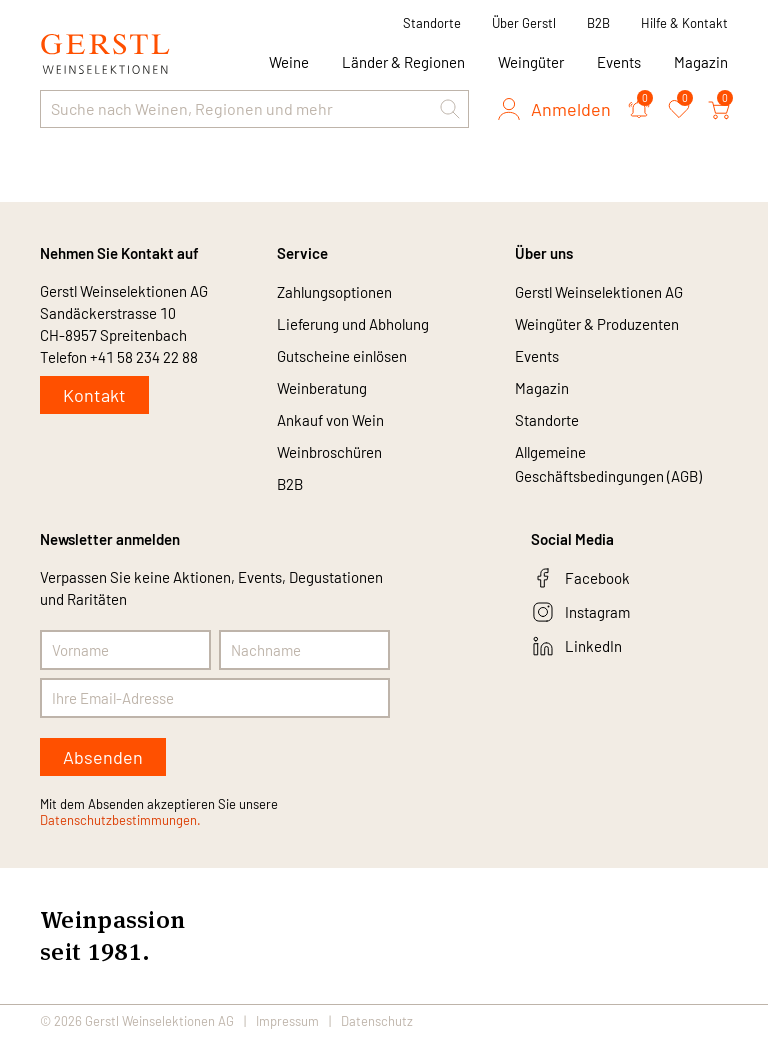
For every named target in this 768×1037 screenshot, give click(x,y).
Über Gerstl (524, 23)
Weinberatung (322, 388)
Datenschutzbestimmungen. (120, 820)
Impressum (287, 1021)
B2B (598, 23)
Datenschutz (377, 1021)
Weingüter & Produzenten (597, 324)
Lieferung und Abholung (353, 324)
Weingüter (531, 62)
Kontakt (94, 395)
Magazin (701, 62)
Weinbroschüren (329, 452)
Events (619, 62)
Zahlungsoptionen (334, 292)
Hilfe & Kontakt (684, 23)
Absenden (103, 757)
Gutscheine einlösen (342, 356)
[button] (450, 109)
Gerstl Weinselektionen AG (599, 292)
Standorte (432, 23)
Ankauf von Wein (330, 420)
